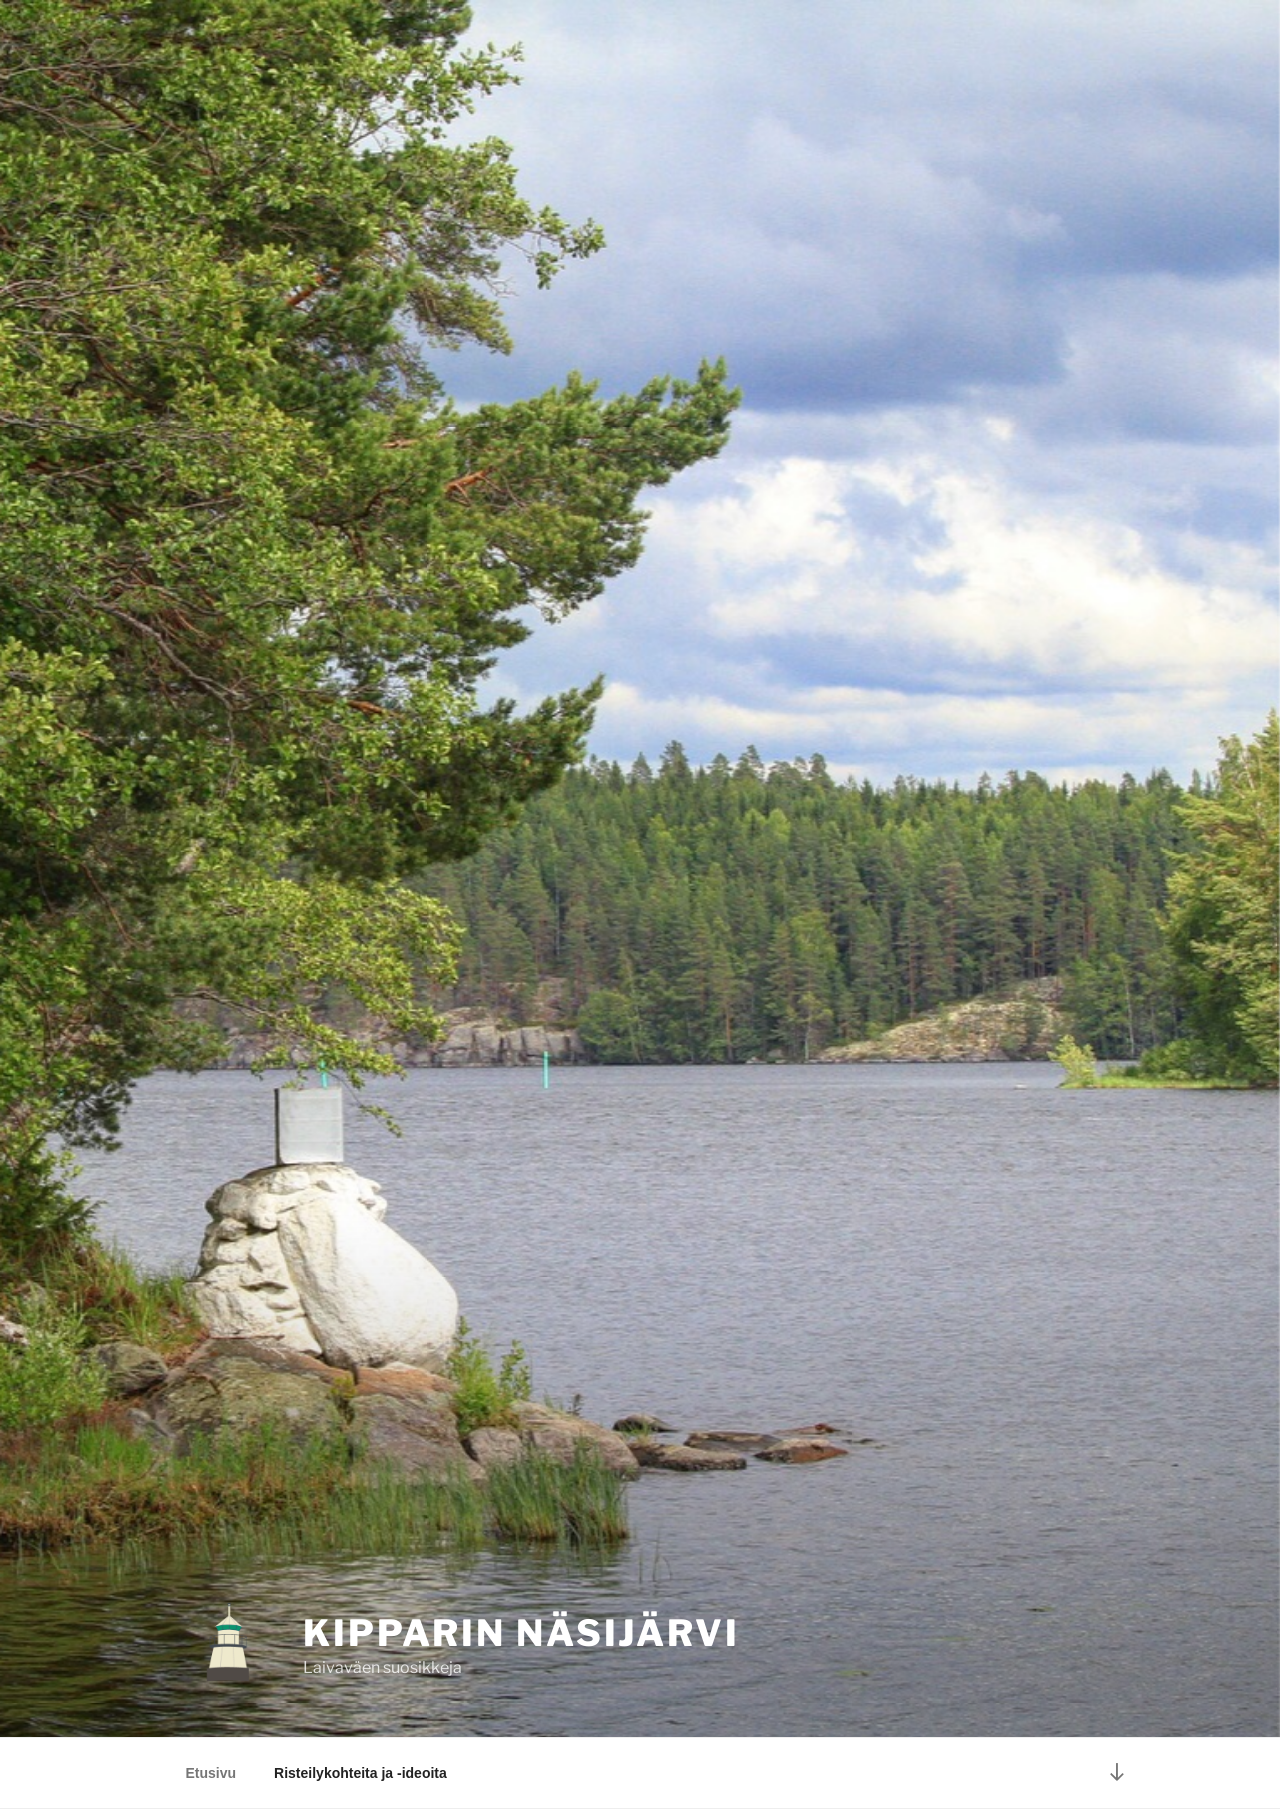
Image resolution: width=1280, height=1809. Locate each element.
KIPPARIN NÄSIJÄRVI (521, 1633)
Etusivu (211, 1773)
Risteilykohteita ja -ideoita (360, 1773)
